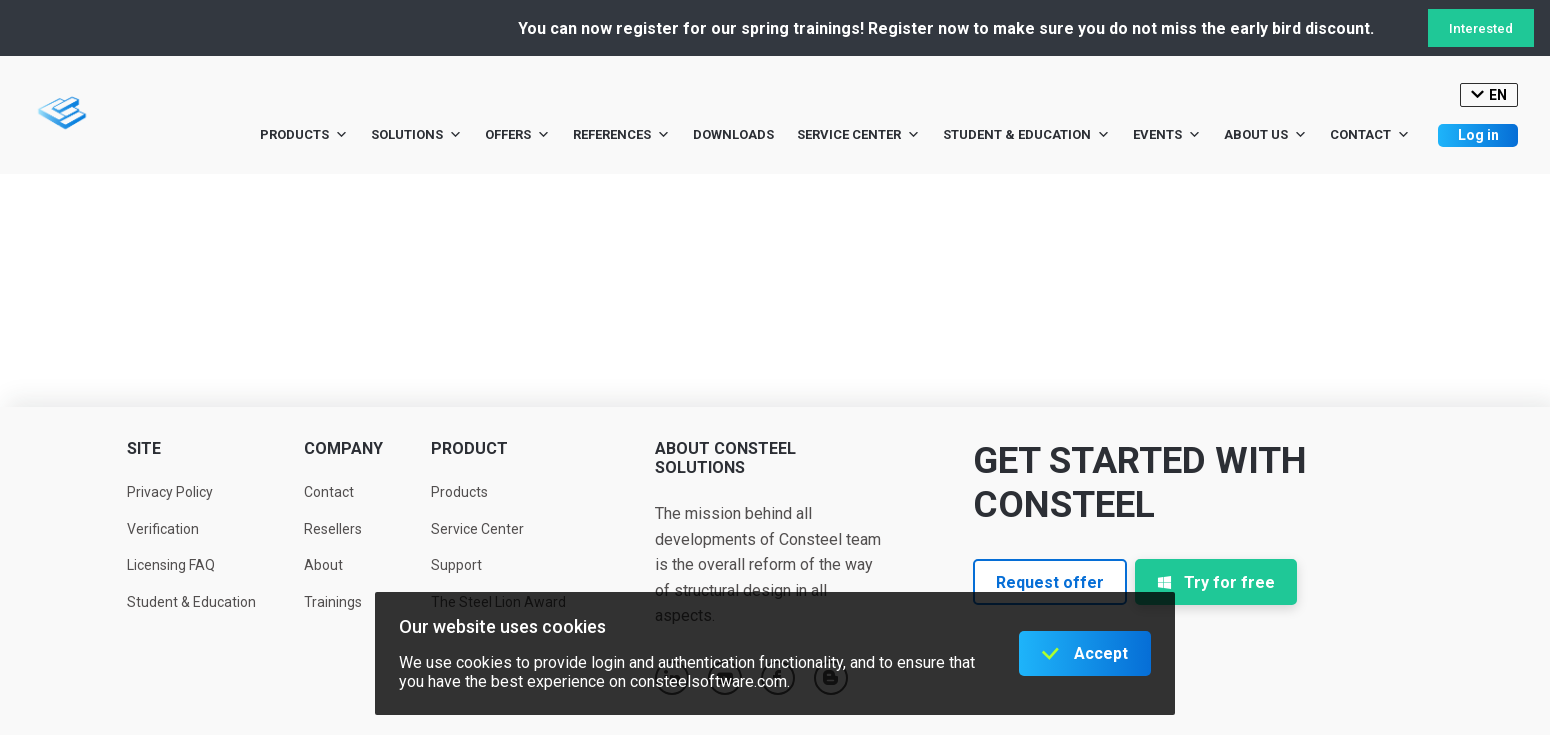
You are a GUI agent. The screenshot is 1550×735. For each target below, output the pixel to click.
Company (343, 448)
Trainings (333, 602)
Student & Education (1026, 135)
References (621, 135)
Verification (163, 529)
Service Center (858, 135)
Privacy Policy (170, 492)
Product (469, 448)
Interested (1481, 28)
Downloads (733, 134)
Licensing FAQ (171, 565)
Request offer (1050, 582)
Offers (517, 135)
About (323, 565)
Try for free (1215, 582)
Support (456, 565)
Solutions (416, 135)
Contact (1370, 135)
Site (144, 448)
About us (1265, 135)
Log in (1478, 135)
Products (304, 135)
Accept (1101, 653)
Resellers (333, 529)
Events (1167, 135)
